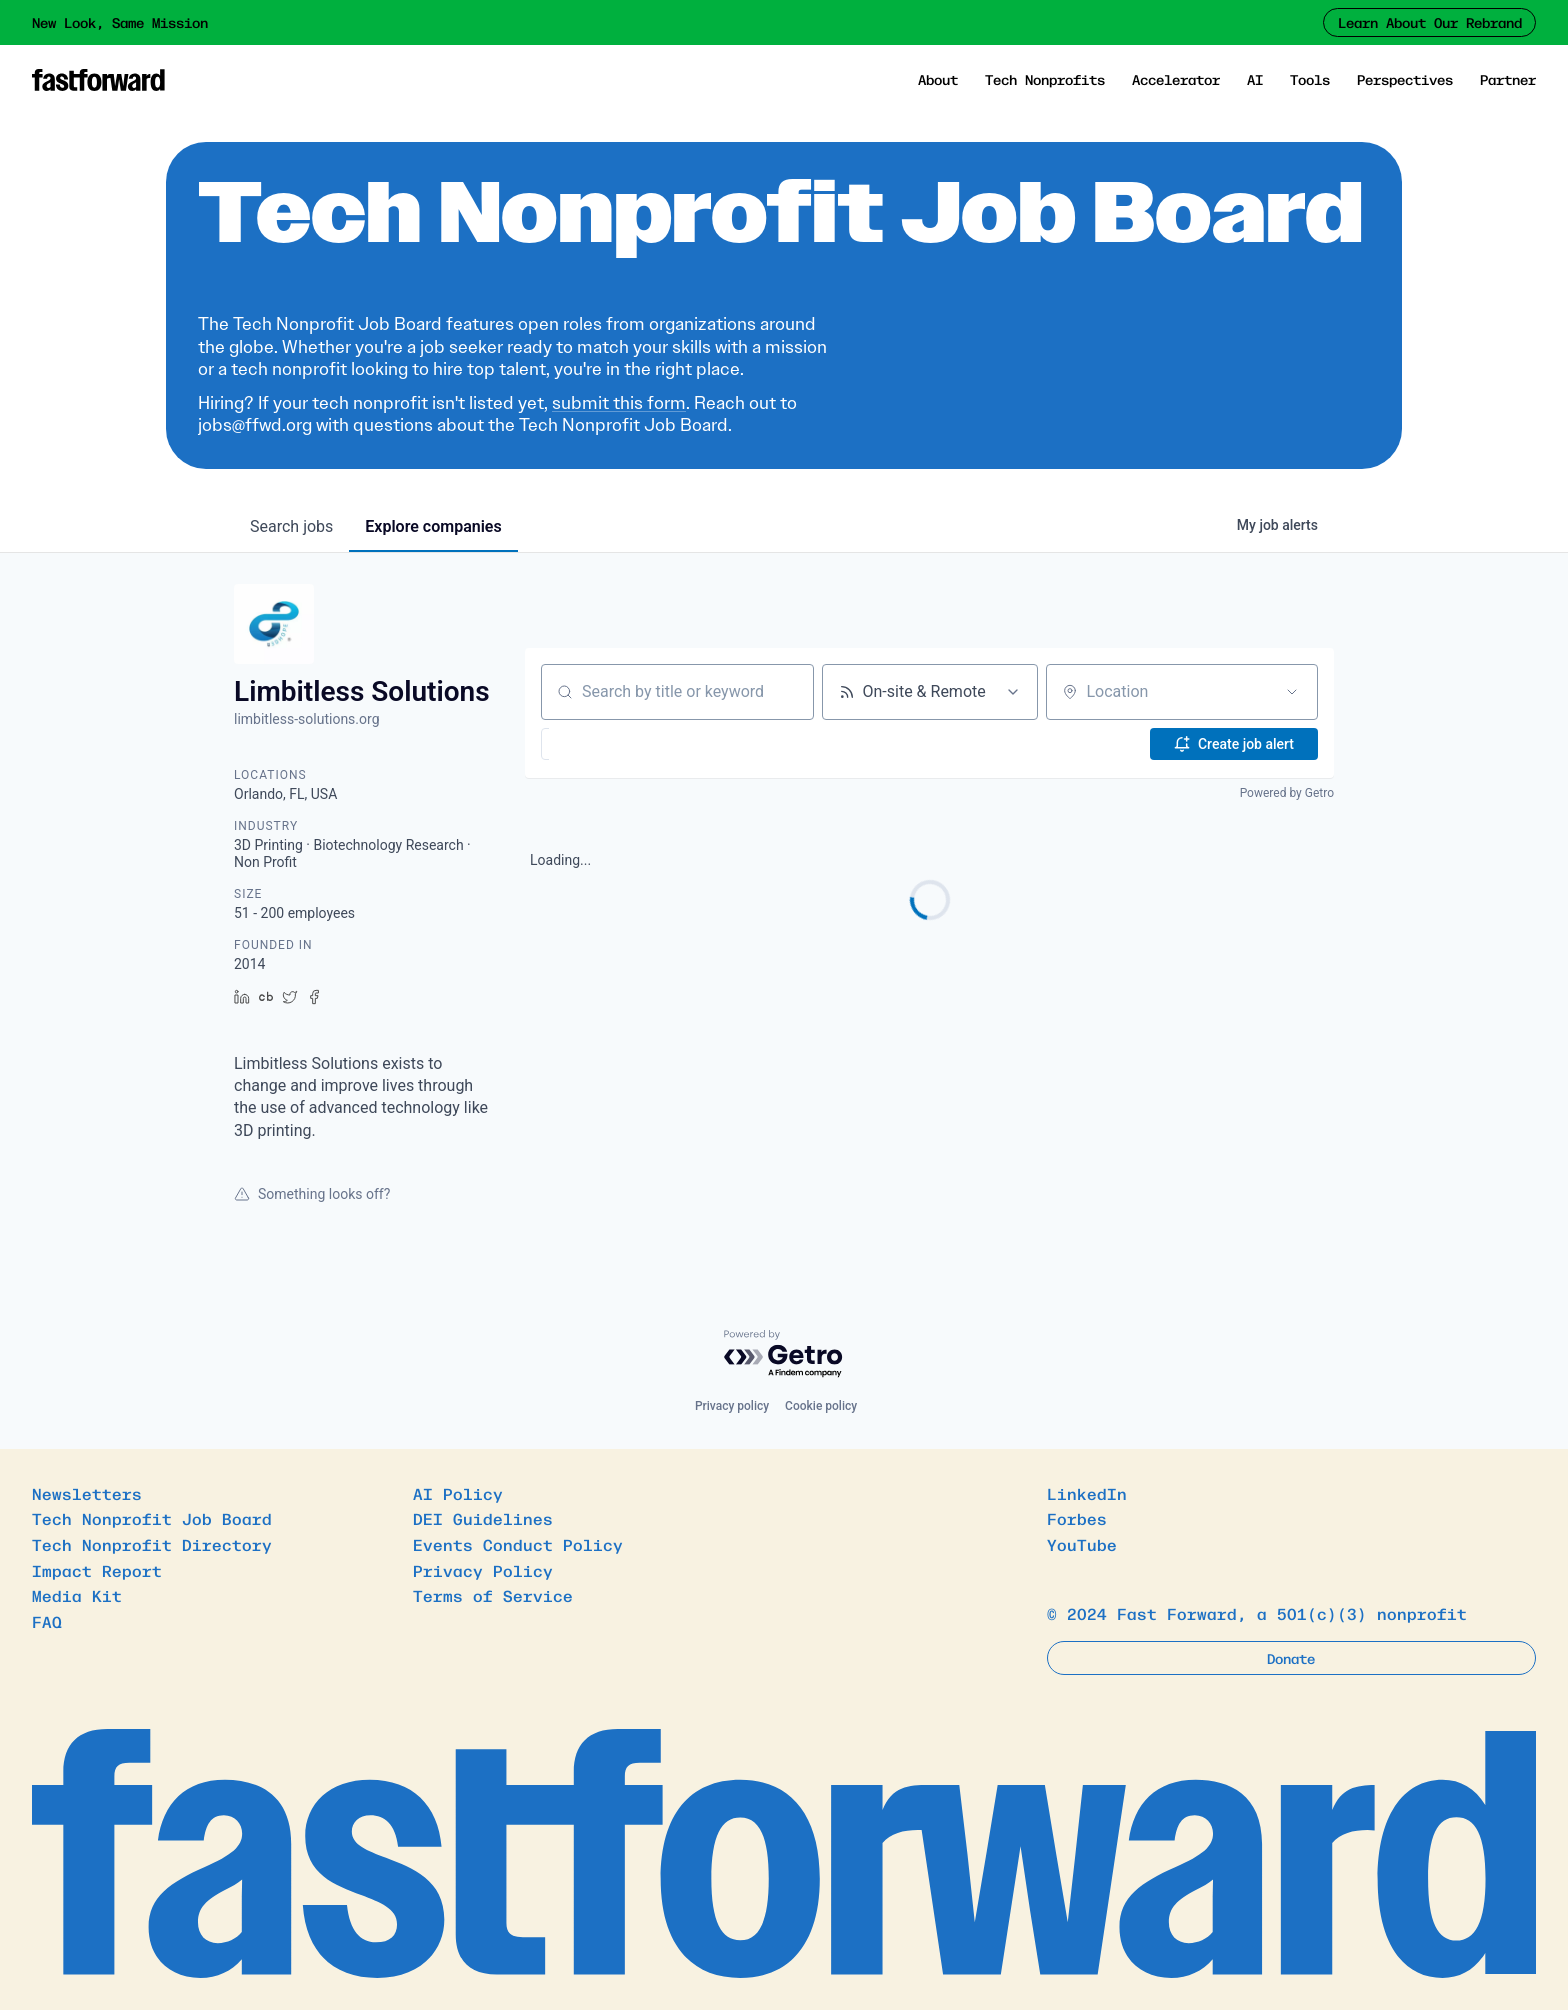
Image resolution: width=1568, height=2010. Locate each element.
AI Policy (458, 1493)
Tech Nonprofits (1045, 79)
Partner (1508, 79)
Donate (1291, 1658)
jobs (291, 526)
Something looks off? (312, 1194)
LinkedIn (1087, 1493)
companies (433, 526)
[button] (595, 744)
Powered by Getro (1287, 793)
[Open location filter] (1292, 692)
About (938, 79)
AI (1255, 79)
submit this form (619, 403)
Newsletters (87, 1493)
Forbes (1077, 1518)
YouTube (1082, 1544)
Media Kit (77, 1595)
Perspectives (1405, 79)
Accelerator (1176, 79)
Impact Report (97, 1570)
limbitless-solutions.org (307, 719)
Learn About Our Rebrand (1430, 22)
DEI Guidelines (483, 1518)
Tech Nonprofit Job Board (152, 1518)
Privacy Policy (483, 1570)
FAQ (47, 1621)
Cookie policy (821, 1406)
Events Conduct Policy (518, 1544)
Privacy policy (732, 1406)
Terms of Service (493, 1595)
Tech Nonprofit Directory (152, 1544)
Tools (1310, 79)
